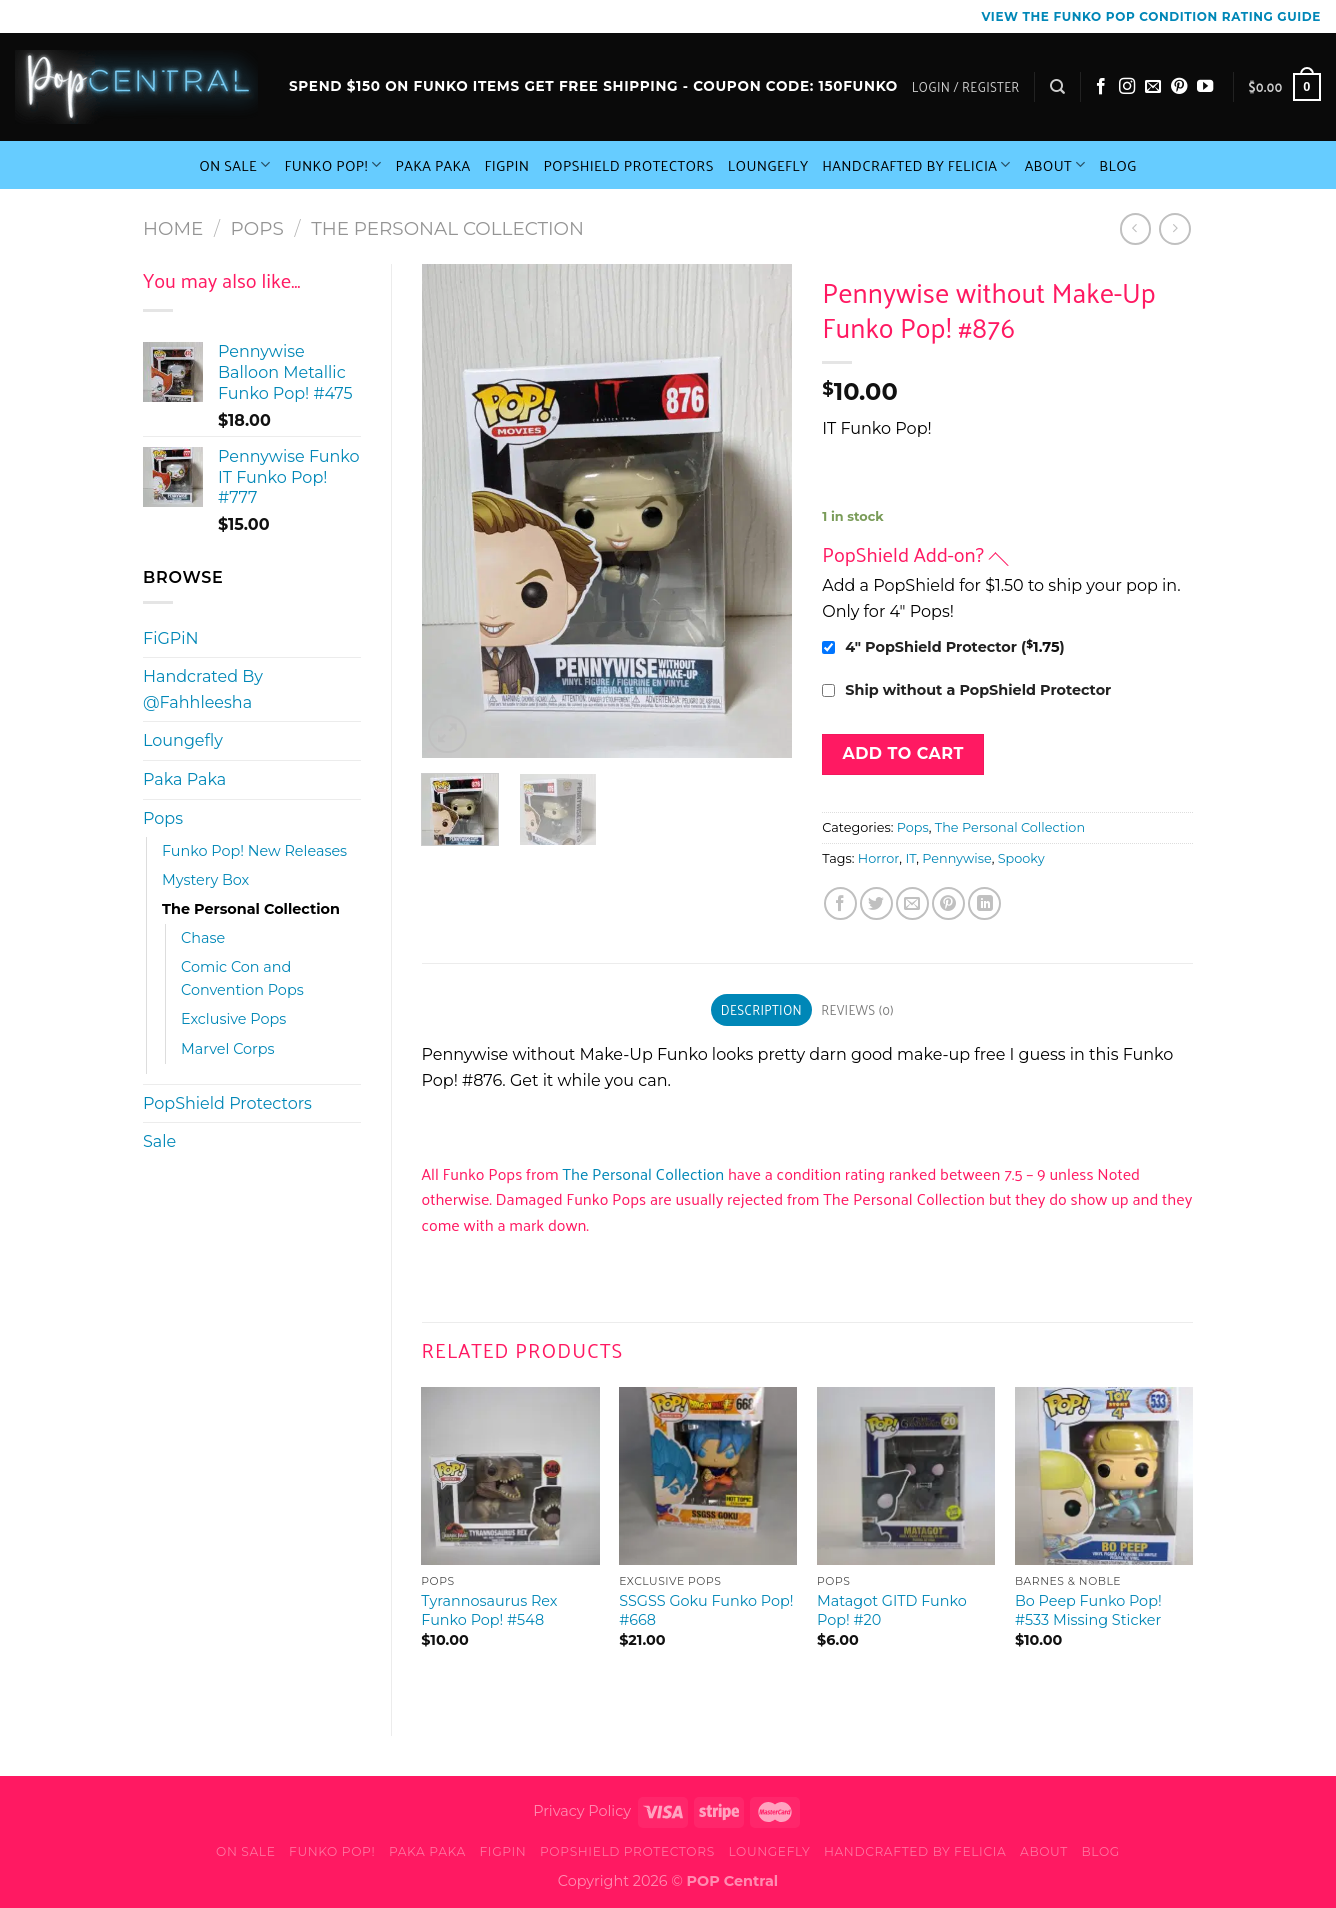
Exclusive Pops (233, 1019)
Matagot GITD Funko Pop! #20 (892, 1610)
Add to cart (902, 753)
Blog (1118, 165)
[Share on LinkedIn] (984, 903)
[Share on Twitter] (876, 903)
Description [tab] (761, 1009)
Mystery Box (205, 880)
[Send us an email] (1153, 87)
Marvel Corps (227, 1049)
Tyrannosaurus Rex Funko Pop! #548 (489, 1610)
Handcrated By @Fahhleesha (203, 689)
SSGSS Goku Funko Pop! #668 (706, 1610)
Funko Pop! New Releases (254, 851)
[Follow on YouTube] (1205, 87)
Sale (159, 1141)
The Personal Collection (447, 228)
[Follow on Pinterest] (1179, 87)
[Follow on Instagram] (1127, 87)
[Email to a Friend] (912, 903)
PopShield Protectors (628, 165)
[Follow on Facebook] (1101, 87)
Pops (257, 228)
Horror (878, 858)
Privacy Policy (582, 1811)
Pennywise (956, 858)
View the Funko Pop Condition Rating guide (1151, 16)
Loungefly (768, 165)
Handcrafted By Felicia (916, 165)
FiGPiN (507, 165)
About (1055, 165)
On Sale (234, 165)
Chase (203, 938)
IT (910, 858)
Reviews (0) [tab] (857, 1009)
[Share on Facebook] (840, 903)
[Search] (1057, 87)
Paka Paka (433, 165)
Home (173, 228)
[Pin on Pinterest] (948, 903)
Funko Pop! (332, 165)
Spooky (1021, 858)
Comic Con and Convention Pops (242, 978)
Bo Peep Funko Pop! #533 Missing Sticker (1088, 1610)
